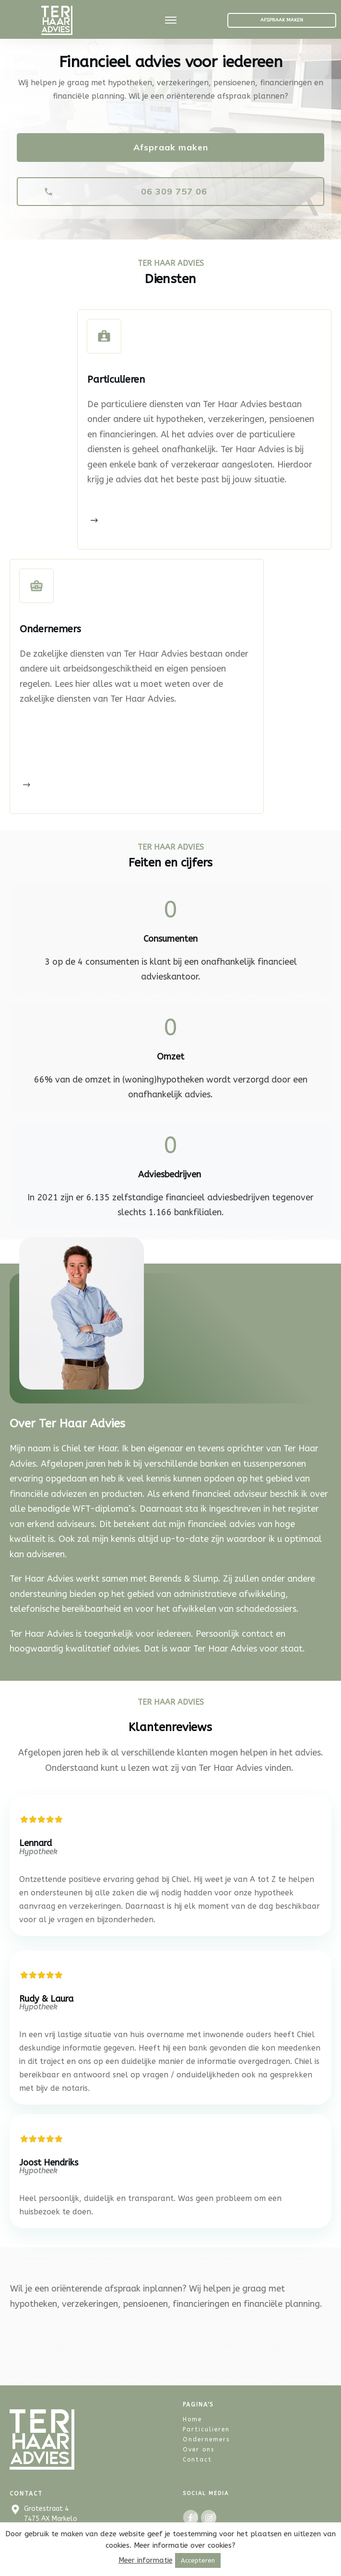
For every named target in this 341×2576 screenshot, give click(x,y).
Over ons (198, 2413)
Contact (197, 2423)
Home (192, 2383)
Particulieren (206, 2393)
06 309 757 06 (45, 2504)
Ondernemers (206, 2403)
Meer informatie (145, 2560)
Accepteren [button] (198, 2560)
